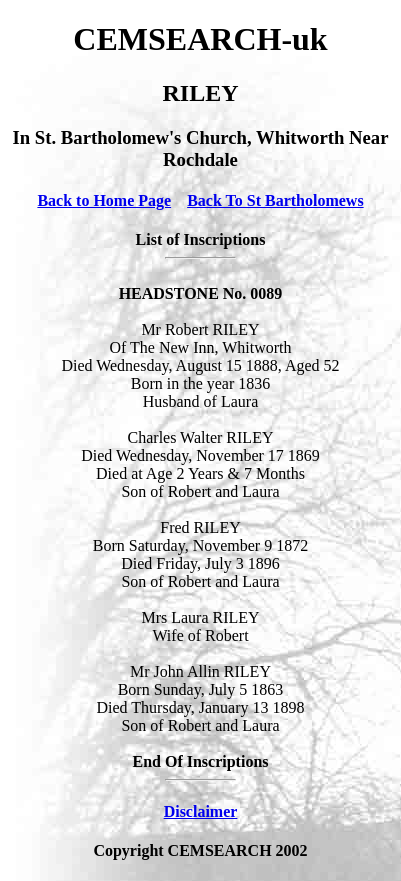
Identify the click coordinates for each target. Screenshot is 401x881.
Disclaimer (201, 811)
